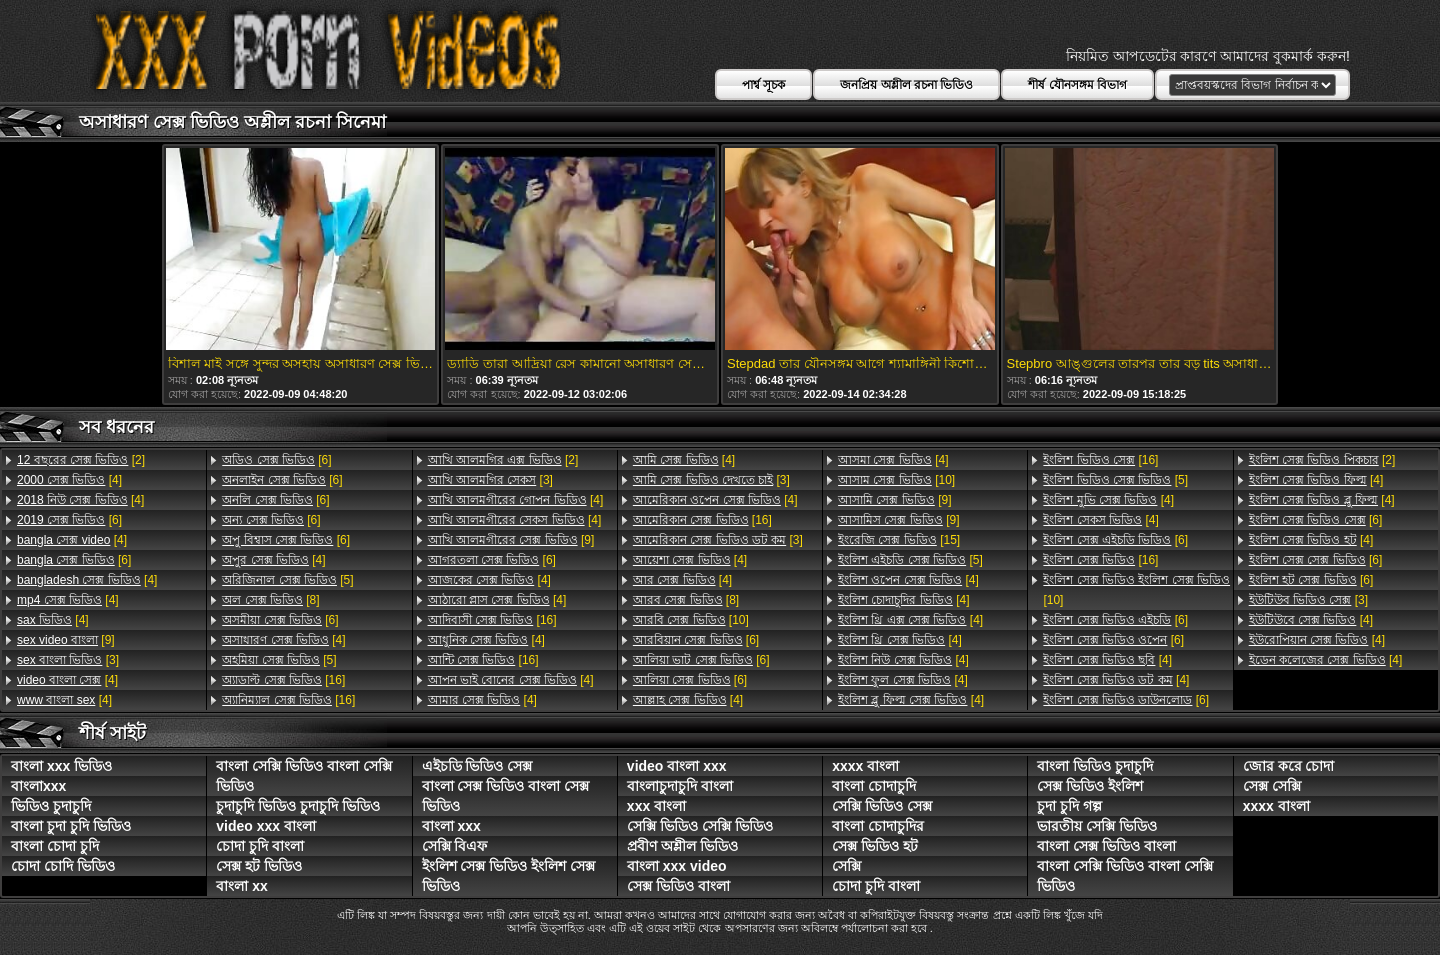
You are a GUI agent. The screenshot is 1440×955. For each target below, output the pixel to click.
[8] (270, 600)
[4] (69, 480)
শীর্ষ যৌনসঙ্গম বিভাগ (1077, 85)
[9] (66, 640)
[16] (283, 680)
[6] (69, 520)
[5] (287, 580)
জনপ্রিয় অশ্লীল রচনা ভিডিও (906, 85)
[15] (899, 540)
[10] (691, 620)
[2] (81, 460)
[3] (68, 660)
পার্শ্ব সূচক (763, 85)
